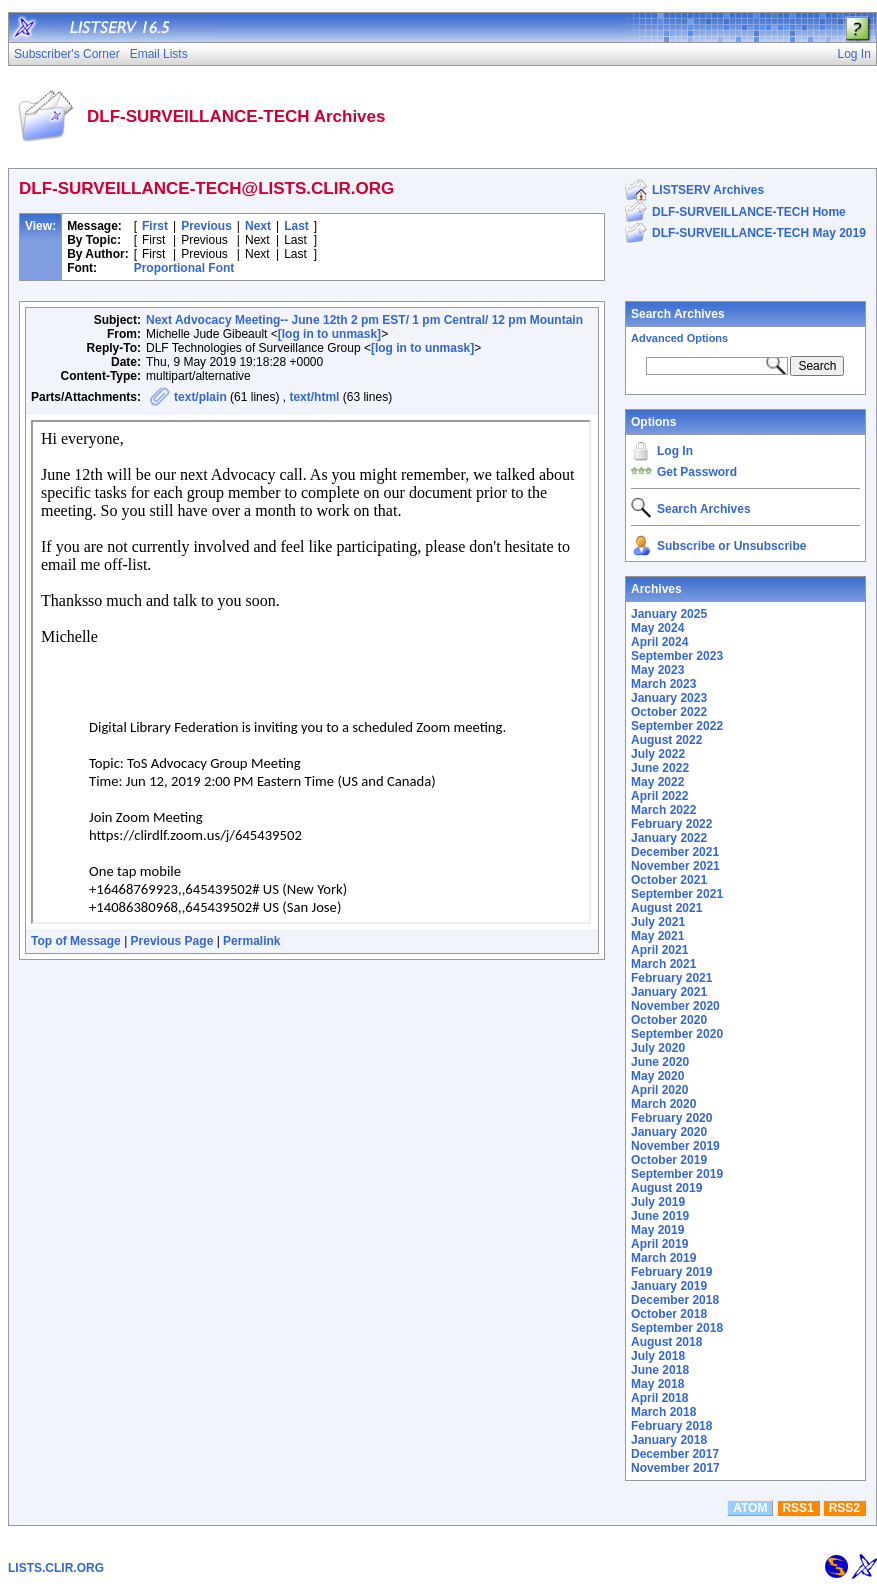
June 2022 (660, 768)
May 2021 (657, 936)
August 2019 (666, 1188)
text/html (314, 397)
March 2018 (663, 1412)
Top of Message (76, 941)
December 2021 (675, 852)
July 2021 (658, 922)
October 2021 (669, 880)
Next (258, 226)
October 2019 (669, 1160)
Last (296, 226)
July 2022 (658, 754)
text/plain (200, 397)
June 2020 (660, 1062)
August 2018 (666, 1342)
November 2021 (675, 866)
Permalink (251, 941)
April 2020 (659, 1090)
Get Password (697, 472)
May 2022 (657, 782)
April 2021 (659, 950)
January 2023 (669, 698)
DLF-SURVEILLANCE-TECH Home (749, 212)
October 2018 (669, 1314)
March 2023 (663, 684)
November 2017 (675, 1468)
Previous (206, 226)
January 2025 (669, 614)
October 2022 (669, 712)
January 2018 (669, 1440)
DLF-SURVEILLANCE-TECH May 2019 (759, 233)
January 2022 (669, 838)
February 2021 (671, 978)
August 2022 (666, 740)
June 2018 (660, 1370)
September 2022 (677, 726)
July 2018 (658, 1356)
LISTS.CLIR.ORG (56, 1568)
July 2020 (658, 1048)
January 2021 (669, 992)
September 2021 (677, 894)
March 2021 (663, 964)
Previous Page (172, 941)
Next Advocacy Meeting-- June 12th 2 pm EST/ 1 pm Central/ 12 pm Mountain (364, 320)
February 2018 (671, 1426)
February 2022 (671, 824)
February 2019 (671, 1272)
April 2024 (659, 642)
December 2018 (675, 1300)
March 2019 (663, 1258)
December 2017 (675, 1454)
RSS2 (844, 1508)
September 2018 (677, 1328)
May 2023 (657, 670)
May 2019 (657, 1230)
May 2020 (657, 1076)
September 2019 (677, 1174)
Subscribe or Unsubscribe (731, 546)
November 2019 (675, 1146)
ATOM (750, 1508)
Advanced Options (679, 338)
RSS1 (797, 1508)
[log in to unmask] (329, 334)
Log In (675, 451)
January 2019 (669, 1286)
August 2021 (666, 908)
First (155, 226)
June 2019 (660, 1216)
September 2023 (677, 656)
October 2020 (669, 1020)
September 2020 (677, 1034)
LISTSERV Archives (708, 190)
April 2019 (659, 1244)
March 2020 (663, 1104)
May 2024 (657, 628)
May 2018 (657, 1384)
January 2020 (669, 1132)
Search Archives (678, 314)
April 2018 (659, 1398)
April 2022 (659, 796)
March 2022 (663, 810)
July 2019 (658, 1202)
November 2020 (675, 1006)
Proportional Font (184, 268)
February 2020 (671, 1118)
